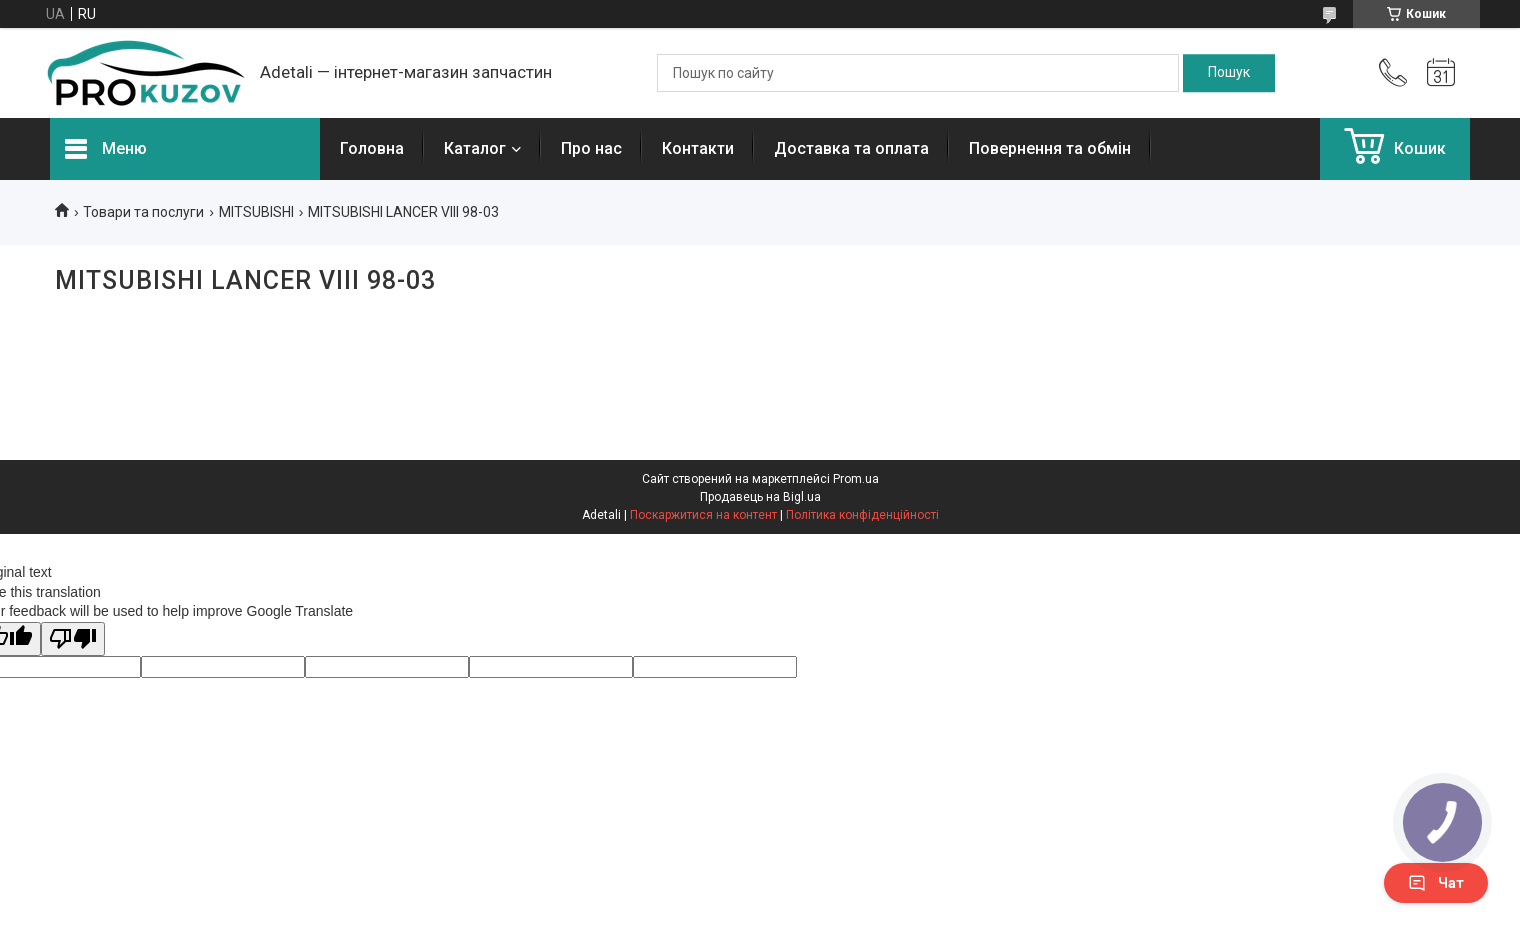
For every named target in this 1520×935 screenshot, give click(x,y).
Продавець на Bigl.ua (760, 497)
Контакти (698, 148)
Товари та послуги (143, 212)
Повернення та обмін (1050, 148)
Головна (372, 148)
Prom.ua (856, 479)
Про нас (591, 148)
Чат (1436, 883)
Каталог (475, 148)
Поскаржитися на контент (703, 515)
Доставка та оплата (851, 148)
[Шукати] (1229, 73)
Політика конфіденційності (862, 515)
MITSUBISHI (256, 212)
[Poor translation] (73, 639)
